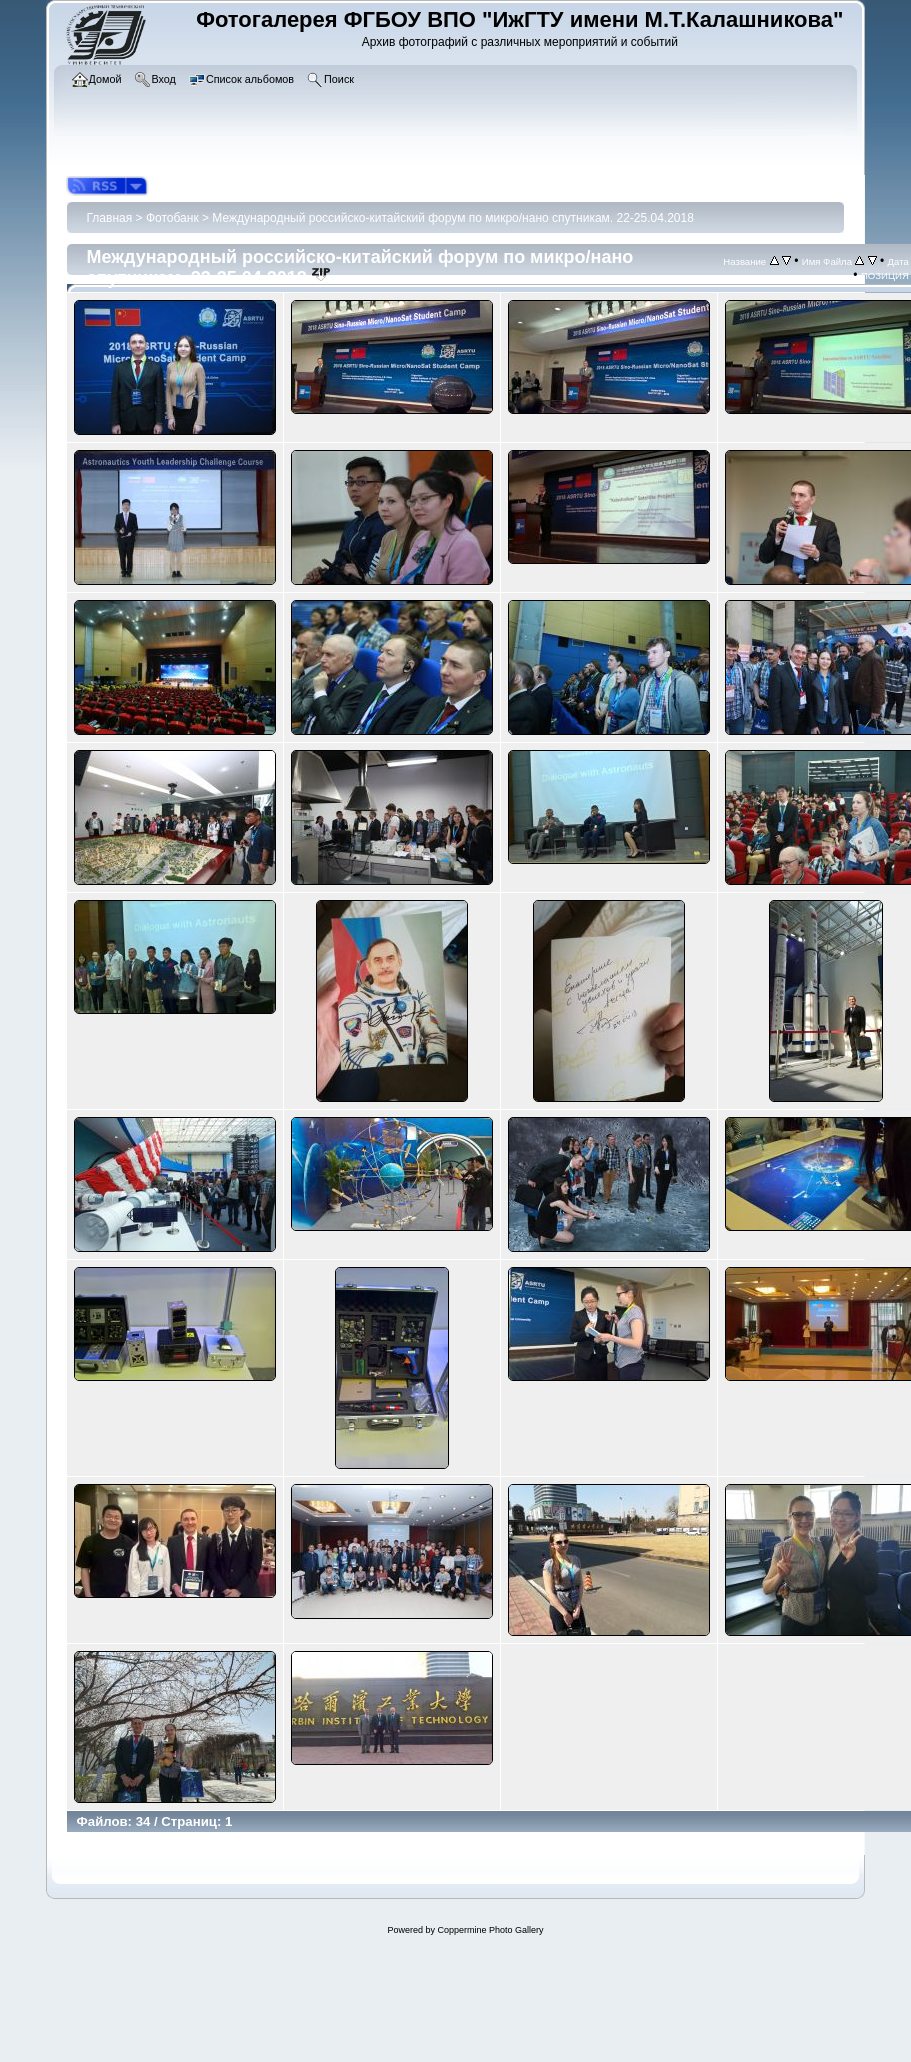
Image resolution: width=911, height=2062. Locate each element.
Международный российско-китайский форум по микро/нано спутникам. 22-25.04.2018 (453, 218)
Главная (110, 218)
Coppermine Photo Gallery (490, 1930)
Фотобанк (172, 218)
